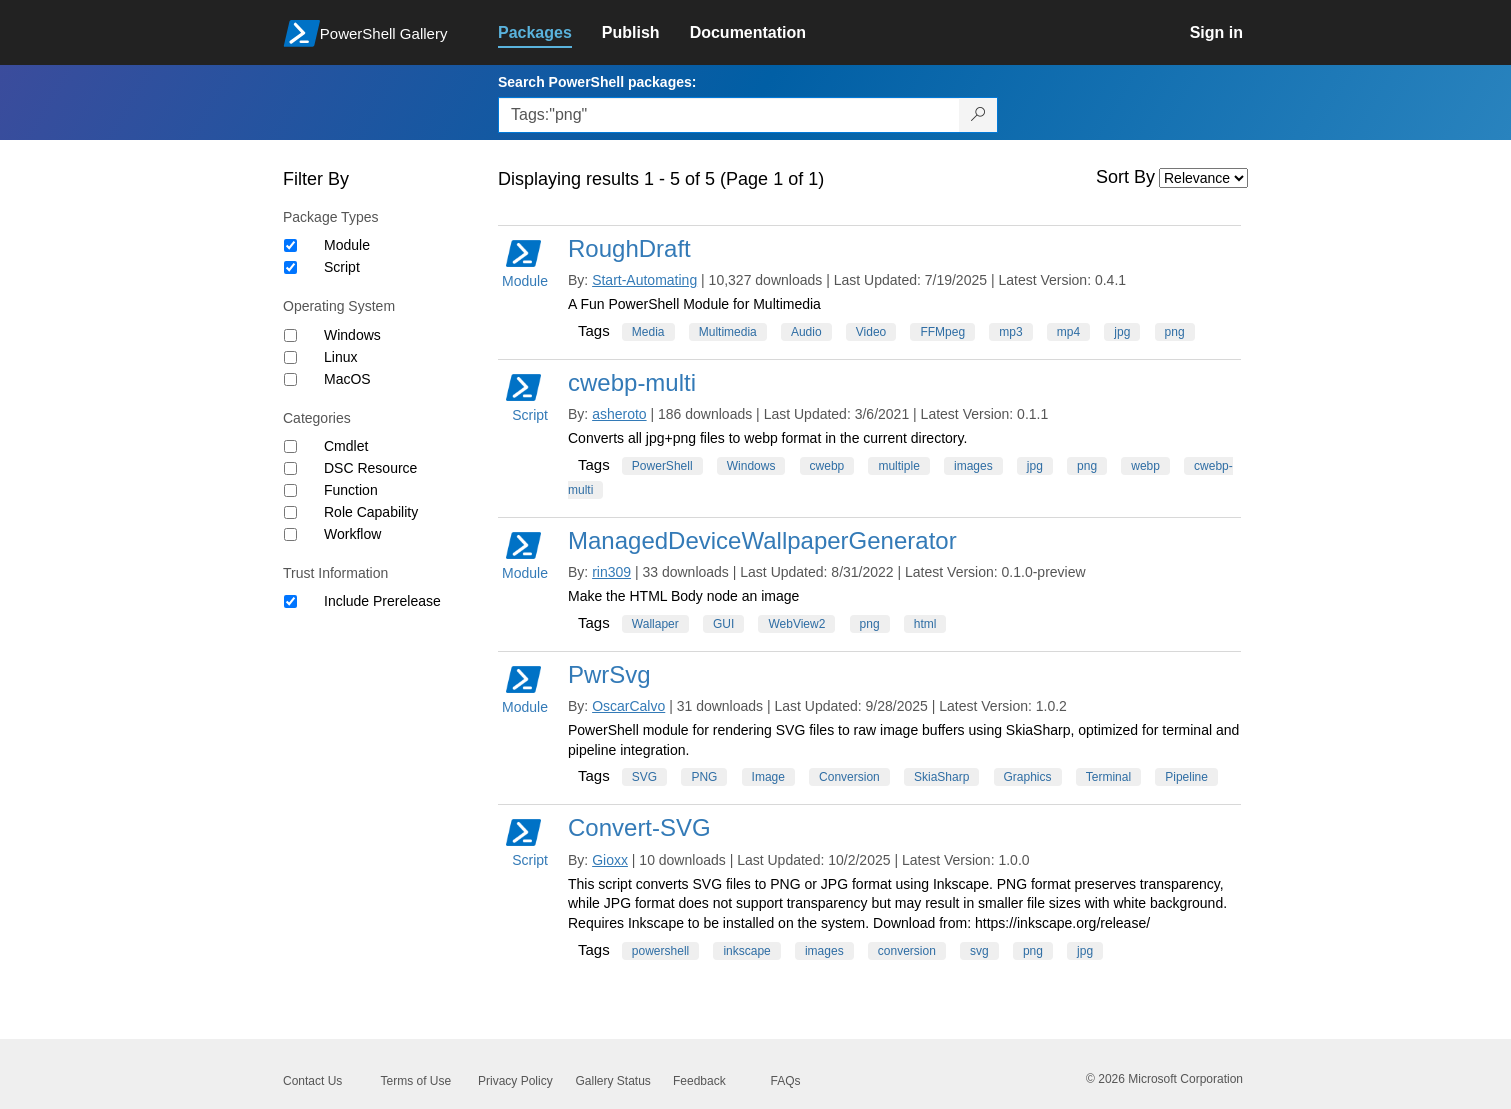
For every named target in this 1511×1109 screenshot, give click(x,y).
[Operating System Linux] (290, 357)
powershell (660, 951)
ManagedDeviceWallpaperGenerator (762, 540)
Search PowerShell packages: (597, 82)
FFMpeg (942, 332)
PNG (704, 777)
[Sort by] (1203, 178)
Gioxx (610, 860)
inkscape (746, 951)
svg (979, 951)
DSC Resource (370, 468)
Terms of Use (416, 1081)
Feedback (699, 1081)
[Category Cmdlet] (290, 446)
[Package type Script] (290, 267)
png (1175, 332)
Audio (806, 332)
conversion (907, 951)
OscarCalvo (628, 706)
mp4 (1068, 332)
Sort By (1125, 177)
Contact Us (312, 1081)
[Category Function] (290, 490)
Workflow (352, 534)
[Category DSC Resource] (290, 468)
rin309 (611, 572)
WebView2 (796, 624)
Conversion (849, 777)
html (925, 624)
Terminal (1108, 777)
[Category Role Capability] (290, 512)
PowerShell (662, 466)
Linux (340, 357)
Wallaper (655, 624)
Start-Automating (644, 280)
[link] (550, 33)
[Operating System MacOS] (290, 379)
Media (648, 332)
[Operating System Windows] (290, 335)
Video (871, 332)
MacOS (347, 379)
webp (1145, 466)
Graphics (1028, 777)
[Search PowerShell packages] (978, 115)
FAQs (786, 1081)
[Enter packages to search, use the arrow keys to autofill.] (729, 115)
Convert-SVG (639, 827)
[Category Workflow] (290, 534)
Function (351, 490)
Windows (352, 335)
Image (768, 777)
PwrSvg (609, 674)
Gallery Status (613, 1081)
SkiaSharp (941, 777)
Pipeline (1186, 777)
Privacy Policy (515, 1081)
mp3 (1010, 332)
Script (342, 267)
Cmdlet (346, 446)
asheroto (619, 414)
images (973, 466)
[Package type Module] (290, 245)
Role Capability (371, 512)
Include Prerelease (382, 601)
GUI (723, 624)
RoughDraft (629, 248)
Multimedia (728, 332)
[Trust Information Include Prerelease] (290, 601)
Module (347, 245)
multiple (898, 466)
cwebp (827, 466)
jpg (1122, 332)
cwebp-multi (632, 382)
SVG (644, 777)
